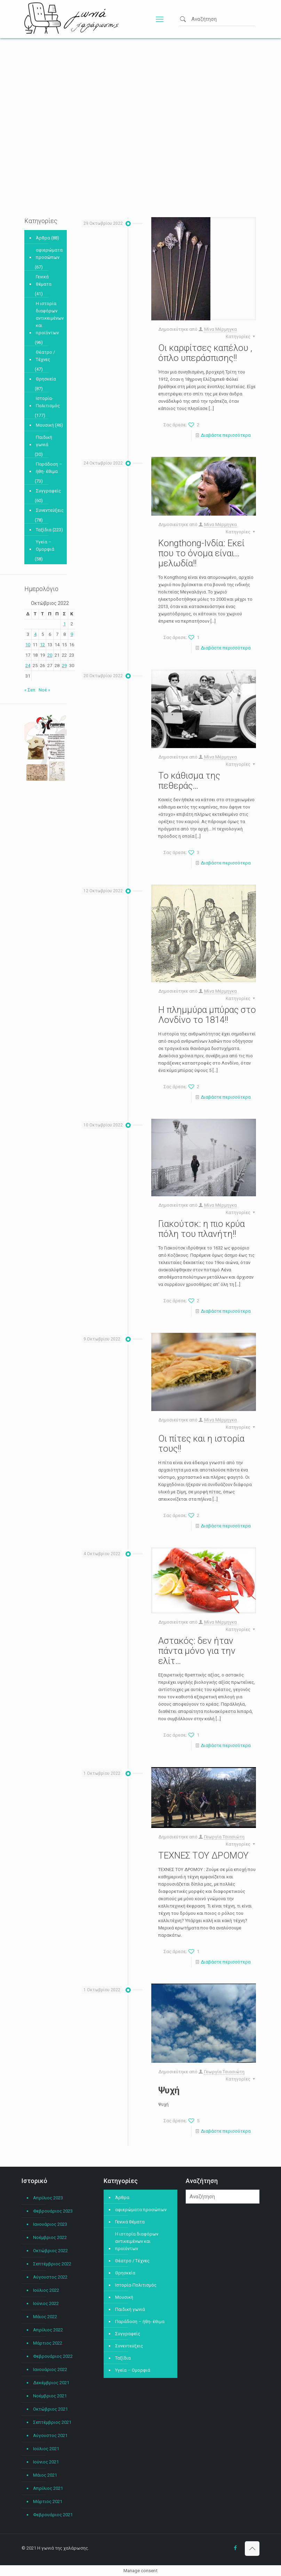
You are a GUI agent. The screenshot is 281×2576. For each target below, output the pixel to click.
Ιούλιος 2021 (46, 2448)
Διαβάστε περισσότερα (226, 435)
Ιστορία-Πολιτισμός (48, 402)
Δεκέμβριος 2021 (51, 2382)
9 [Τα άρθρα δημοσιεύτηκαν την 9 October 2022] (72, 634)
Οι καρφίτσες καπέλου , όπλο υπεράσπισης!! (205, 353)
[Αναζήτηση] (222, 2197)
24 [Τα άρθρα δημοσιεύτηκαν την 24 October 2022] (27, 665)
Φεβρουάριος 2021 (53, 2514)
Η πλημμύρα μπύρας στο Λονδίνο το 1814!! (207, 1014)
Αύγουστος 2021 (50, 2435)
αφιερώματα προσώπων (49, 253)
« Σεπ (29, 689)
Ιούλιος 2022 (46, 2290)
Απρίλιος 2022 (48, 2329)
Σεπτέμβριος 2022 (52, 2263)
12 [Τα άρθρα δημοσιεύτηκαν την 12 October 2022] (42, 644)
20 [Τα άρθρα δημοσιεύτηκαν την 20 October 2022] (49, 655)
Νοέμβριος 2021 (50, 2395)
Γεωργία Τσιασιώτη (224, 1836)
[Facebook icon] (235, 2548)
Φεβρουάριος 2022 (53, 2356)
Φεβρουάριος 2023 (53, 2211)
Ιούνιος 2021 (46, 2461)
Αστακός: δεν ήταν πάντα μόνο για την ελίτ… (196, 1650)
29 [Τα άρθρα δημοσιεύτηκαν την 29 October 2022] (64, 665)
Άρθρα (43, 237)
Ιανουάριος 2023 (50, 2224)
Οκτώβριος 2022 (50, 2250)
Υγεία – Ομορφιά (45, 545)
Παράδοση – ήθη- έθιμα (49, 467)
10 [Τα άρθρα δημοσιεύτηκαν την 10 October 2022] (27, 644)
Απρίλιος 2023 (48, 2197)
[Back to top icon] (252, 2548)
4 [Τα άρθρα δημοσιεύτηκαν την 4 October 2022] (35, 634)
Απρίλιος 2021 (48, 2488)
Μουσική (45, 425)
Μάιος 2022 (45, 2316)
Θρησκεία (46, 379)
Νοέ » (44, 689)
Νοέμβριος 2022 (50, 2237)
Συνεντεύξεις (50, 510)
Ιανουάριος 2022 (50, 2369)
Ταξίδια (43, 529)
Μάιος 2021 (45, 2475)
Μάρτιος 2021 (47, 2501)
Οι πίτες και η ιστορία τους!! (201, 1443)
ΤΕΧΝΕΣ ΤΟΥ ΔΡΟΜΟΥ (203, 1855)
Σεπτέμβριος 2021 (52, 2422)
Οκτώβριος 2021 (50, 2409)
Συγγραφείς (48, 490)
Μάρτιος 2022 (47, 2343)
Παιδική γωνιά (44, 441)
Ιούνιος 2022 (46, 2303)
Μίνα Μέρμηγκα (220, 329)
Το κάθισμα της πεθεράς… (189, 780)
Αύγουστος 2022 (50, 2277)
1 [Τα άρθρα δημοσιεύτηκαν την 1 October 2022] (64, 623)
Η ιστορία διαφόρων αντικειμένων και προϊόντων (50, 318)
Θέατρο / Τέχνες (45, 356)
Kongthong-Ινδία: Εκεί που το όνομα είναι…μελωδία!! (201, 553)
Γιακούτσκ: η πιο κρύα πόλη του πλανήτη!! (201, 1229)
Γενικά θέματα (43, 280)
